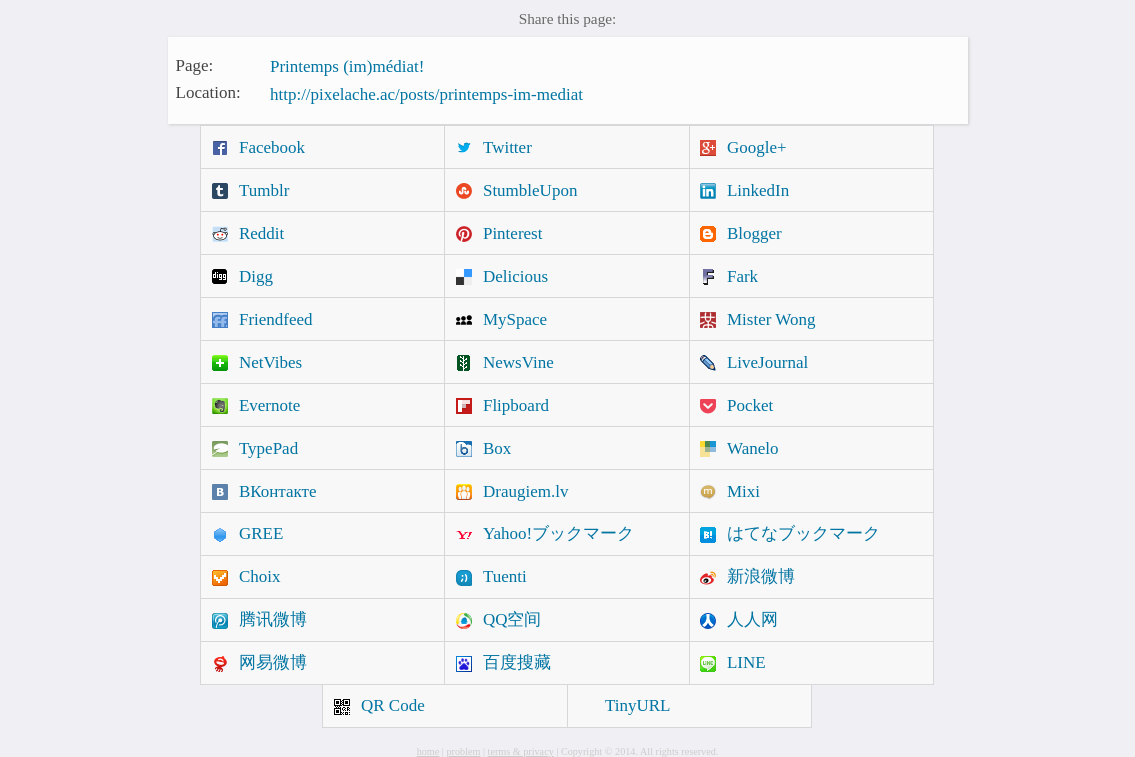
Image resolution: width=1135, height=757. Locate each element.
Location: (208, 92)
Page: (195, 64)
